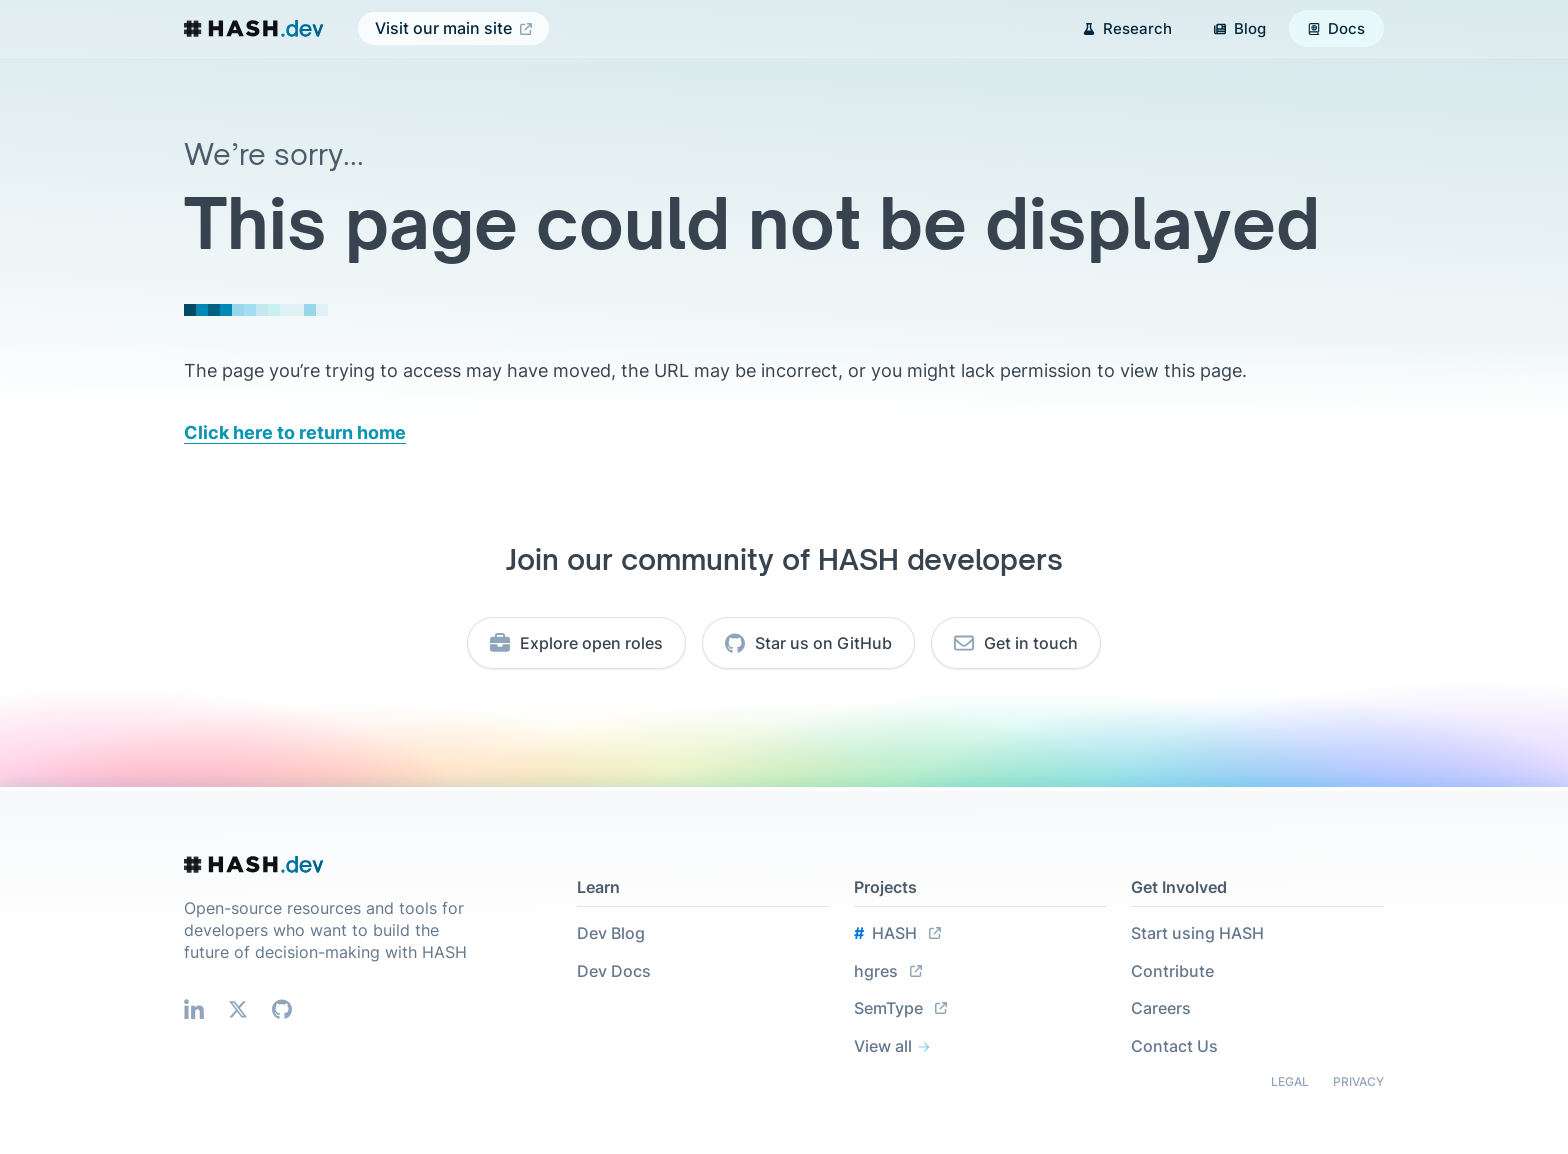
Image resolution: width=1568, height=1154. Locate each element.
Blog (1240, 28)
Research (1127, 28)
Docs (1336, 28)
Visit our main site (453, 28)
